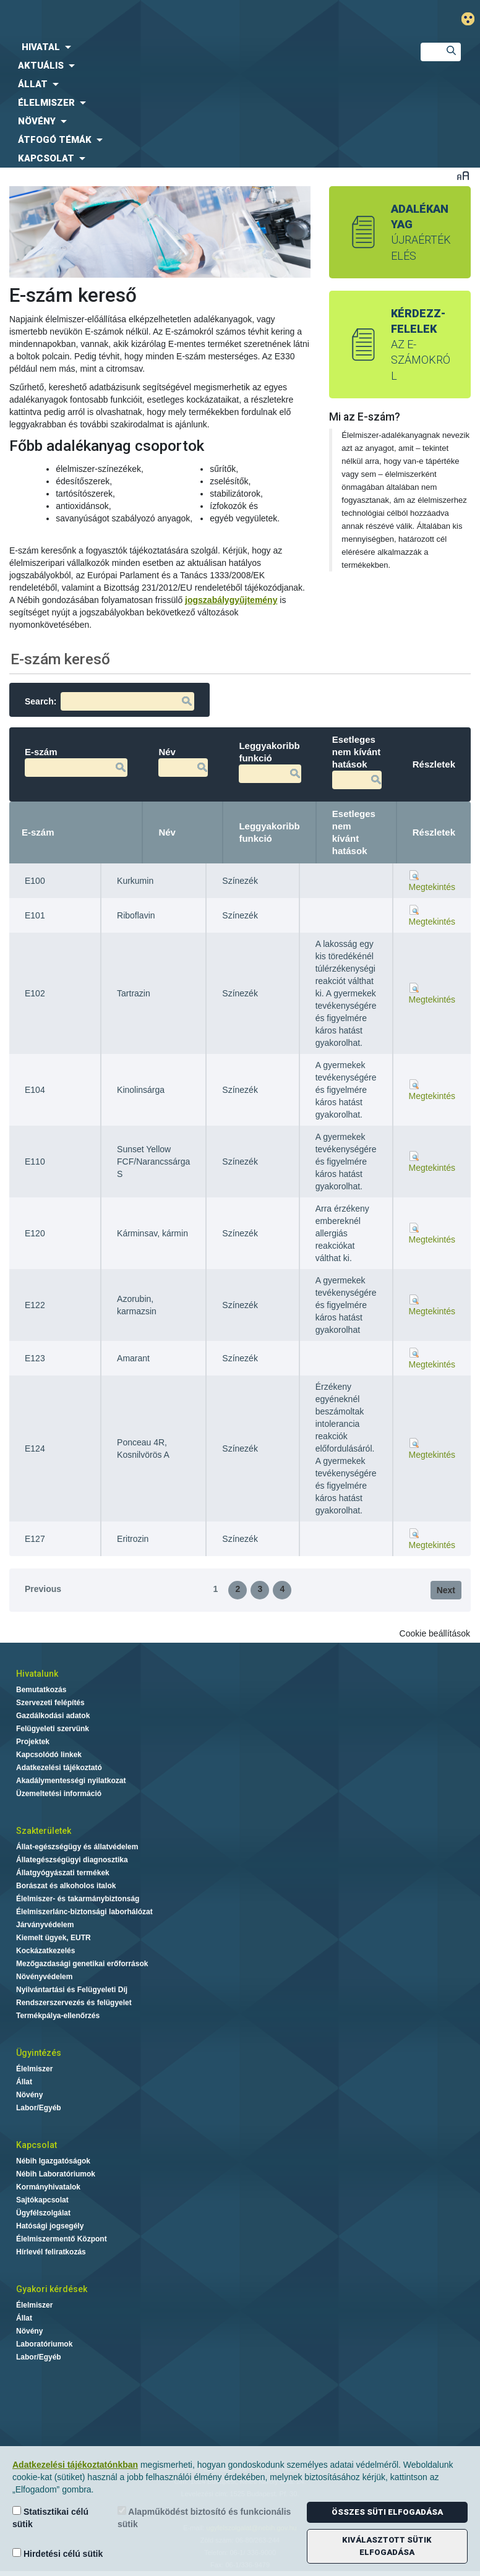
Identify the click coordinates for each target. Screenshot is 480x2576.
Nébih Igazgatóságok (53, 2161)
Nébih (163, 19)
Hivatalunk (37, 1674)
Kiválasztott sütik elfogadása (387, 2546)
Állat (24, 2081)
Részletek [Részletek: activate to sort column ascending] (434, 832)
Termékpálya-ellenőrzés (58, 2015)
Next (446, 1590)
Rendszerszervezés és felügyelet (74, 2002)
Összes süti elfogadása (387, 2512)
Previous (43, 1589)
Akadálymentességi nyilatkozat (71, 1780)
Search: (109, 701)
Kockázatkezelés (45, 1950)
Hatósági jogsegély (50, 2226)
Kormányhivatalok (48, 2187)
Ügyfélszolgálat (43, 2213)
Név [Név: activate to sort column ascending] (167, 832)
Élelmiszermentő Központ (61, 2239)
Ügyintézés (38, 2053)
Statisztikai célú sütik (50, 2517)
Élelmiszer (34, 2069)
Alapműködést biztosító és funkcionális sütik (204, 2517)
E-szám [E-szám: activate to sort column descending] (38, 832)
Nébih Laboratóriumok (55, 2174)
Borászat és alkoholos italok (66, 1885)
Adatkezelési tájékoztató (59, 1767)
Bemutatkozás (41, 1689)
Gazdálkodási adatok (53, 1715)
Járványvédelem (45, 1924)
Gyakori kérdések (51, 2289)
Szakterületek (43, 1831)
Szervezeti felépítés (50, 1702)
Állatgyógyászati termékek (62, 1872)
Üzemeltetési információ (58, 1793)
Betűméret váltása (463, 175)
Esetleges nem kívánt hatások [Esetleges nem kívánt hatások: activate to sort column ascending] (353, 832)
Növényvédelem (44, 1976)
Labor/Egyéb (38, 2107)
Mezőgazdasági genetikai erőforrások (82, 1963)
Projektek (32, 1741)
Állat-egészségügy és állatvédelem (77, 1846)
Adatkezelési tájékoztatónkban (75, 2465)
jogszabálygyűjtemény (231, 600)
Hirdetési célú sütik (57, 2553)
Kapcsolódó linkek (49, 1754)
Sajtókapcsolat (42, 2200)
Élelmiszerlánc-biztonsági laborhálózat (84, 1911)
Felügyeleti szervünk (52, 1728)
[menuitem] (200, 47)
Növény (29, 2094)
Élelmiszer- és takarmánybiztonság (77, 1898)
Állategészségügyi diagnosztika (72, 1859)
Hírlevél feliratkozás (51, 2252)
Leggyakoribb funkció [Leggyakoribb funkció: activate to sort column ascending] (269, 832)
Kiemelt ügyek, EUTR (53, 1937)
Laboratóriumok (44, 2344)
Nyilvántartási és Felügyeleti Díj (71, 1989)
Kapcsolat (36, 2145)
